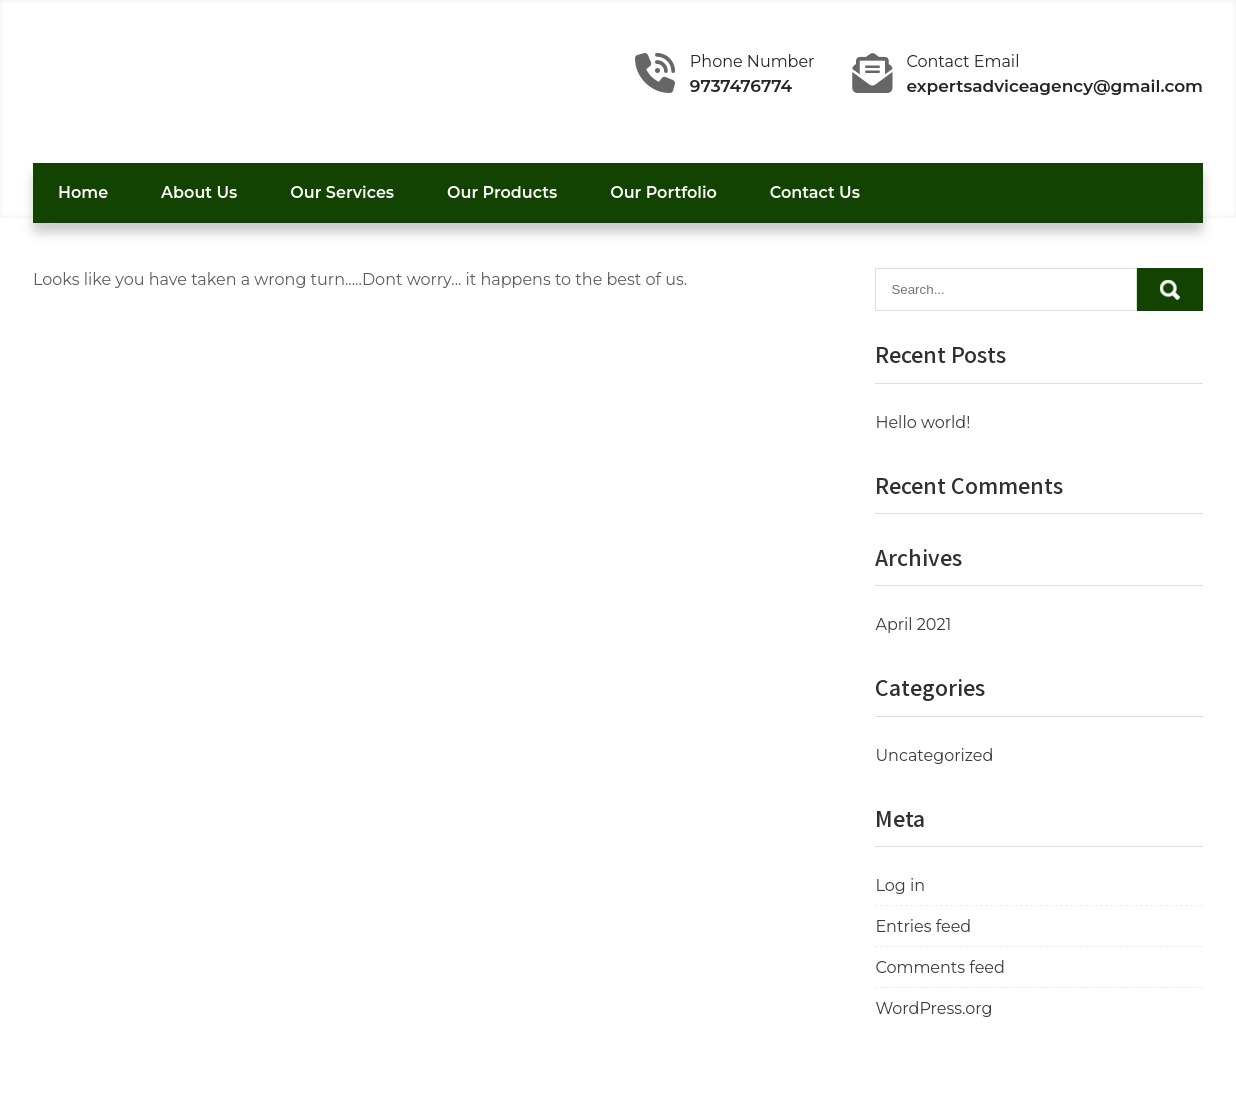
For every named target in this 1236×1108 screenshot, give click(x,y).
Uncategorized (934, 755)
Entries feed (923, 926)
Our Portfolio (663, 192)
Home (83, 192)
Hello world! (922, 422)
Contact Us (815, 192)
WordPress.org (933, 1008)
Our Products (502, 192)
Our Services (342, 192)
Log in (900, 885)
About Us (199, 192)
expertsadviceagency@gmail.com (1055, 86)
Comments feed (939, 967)
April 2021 (913, 624)
